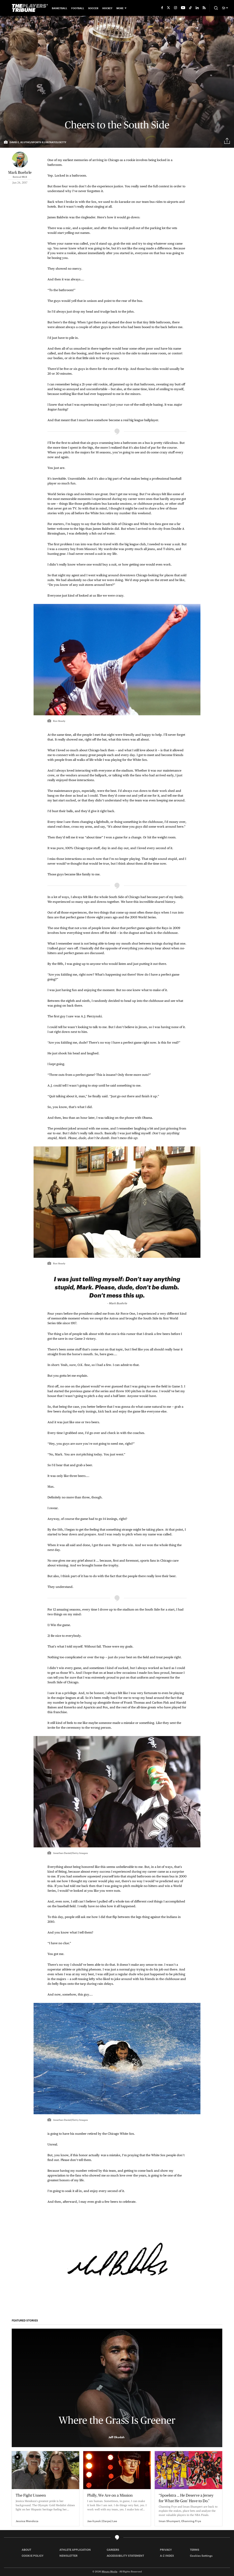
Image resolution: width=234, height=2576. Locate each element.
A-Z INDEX (167, 2555)
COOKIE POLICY (33, 2555)
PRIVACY (166, 2549)
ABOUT (26, 2549)
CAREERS (113, 2549)
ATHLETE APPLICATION (75, 2549)
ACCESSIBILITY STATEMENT (125, 2555)
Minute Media (109, 2571)
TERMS (194, 2549)
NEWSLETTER (68, 2555)
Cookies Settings (201, 2555)
